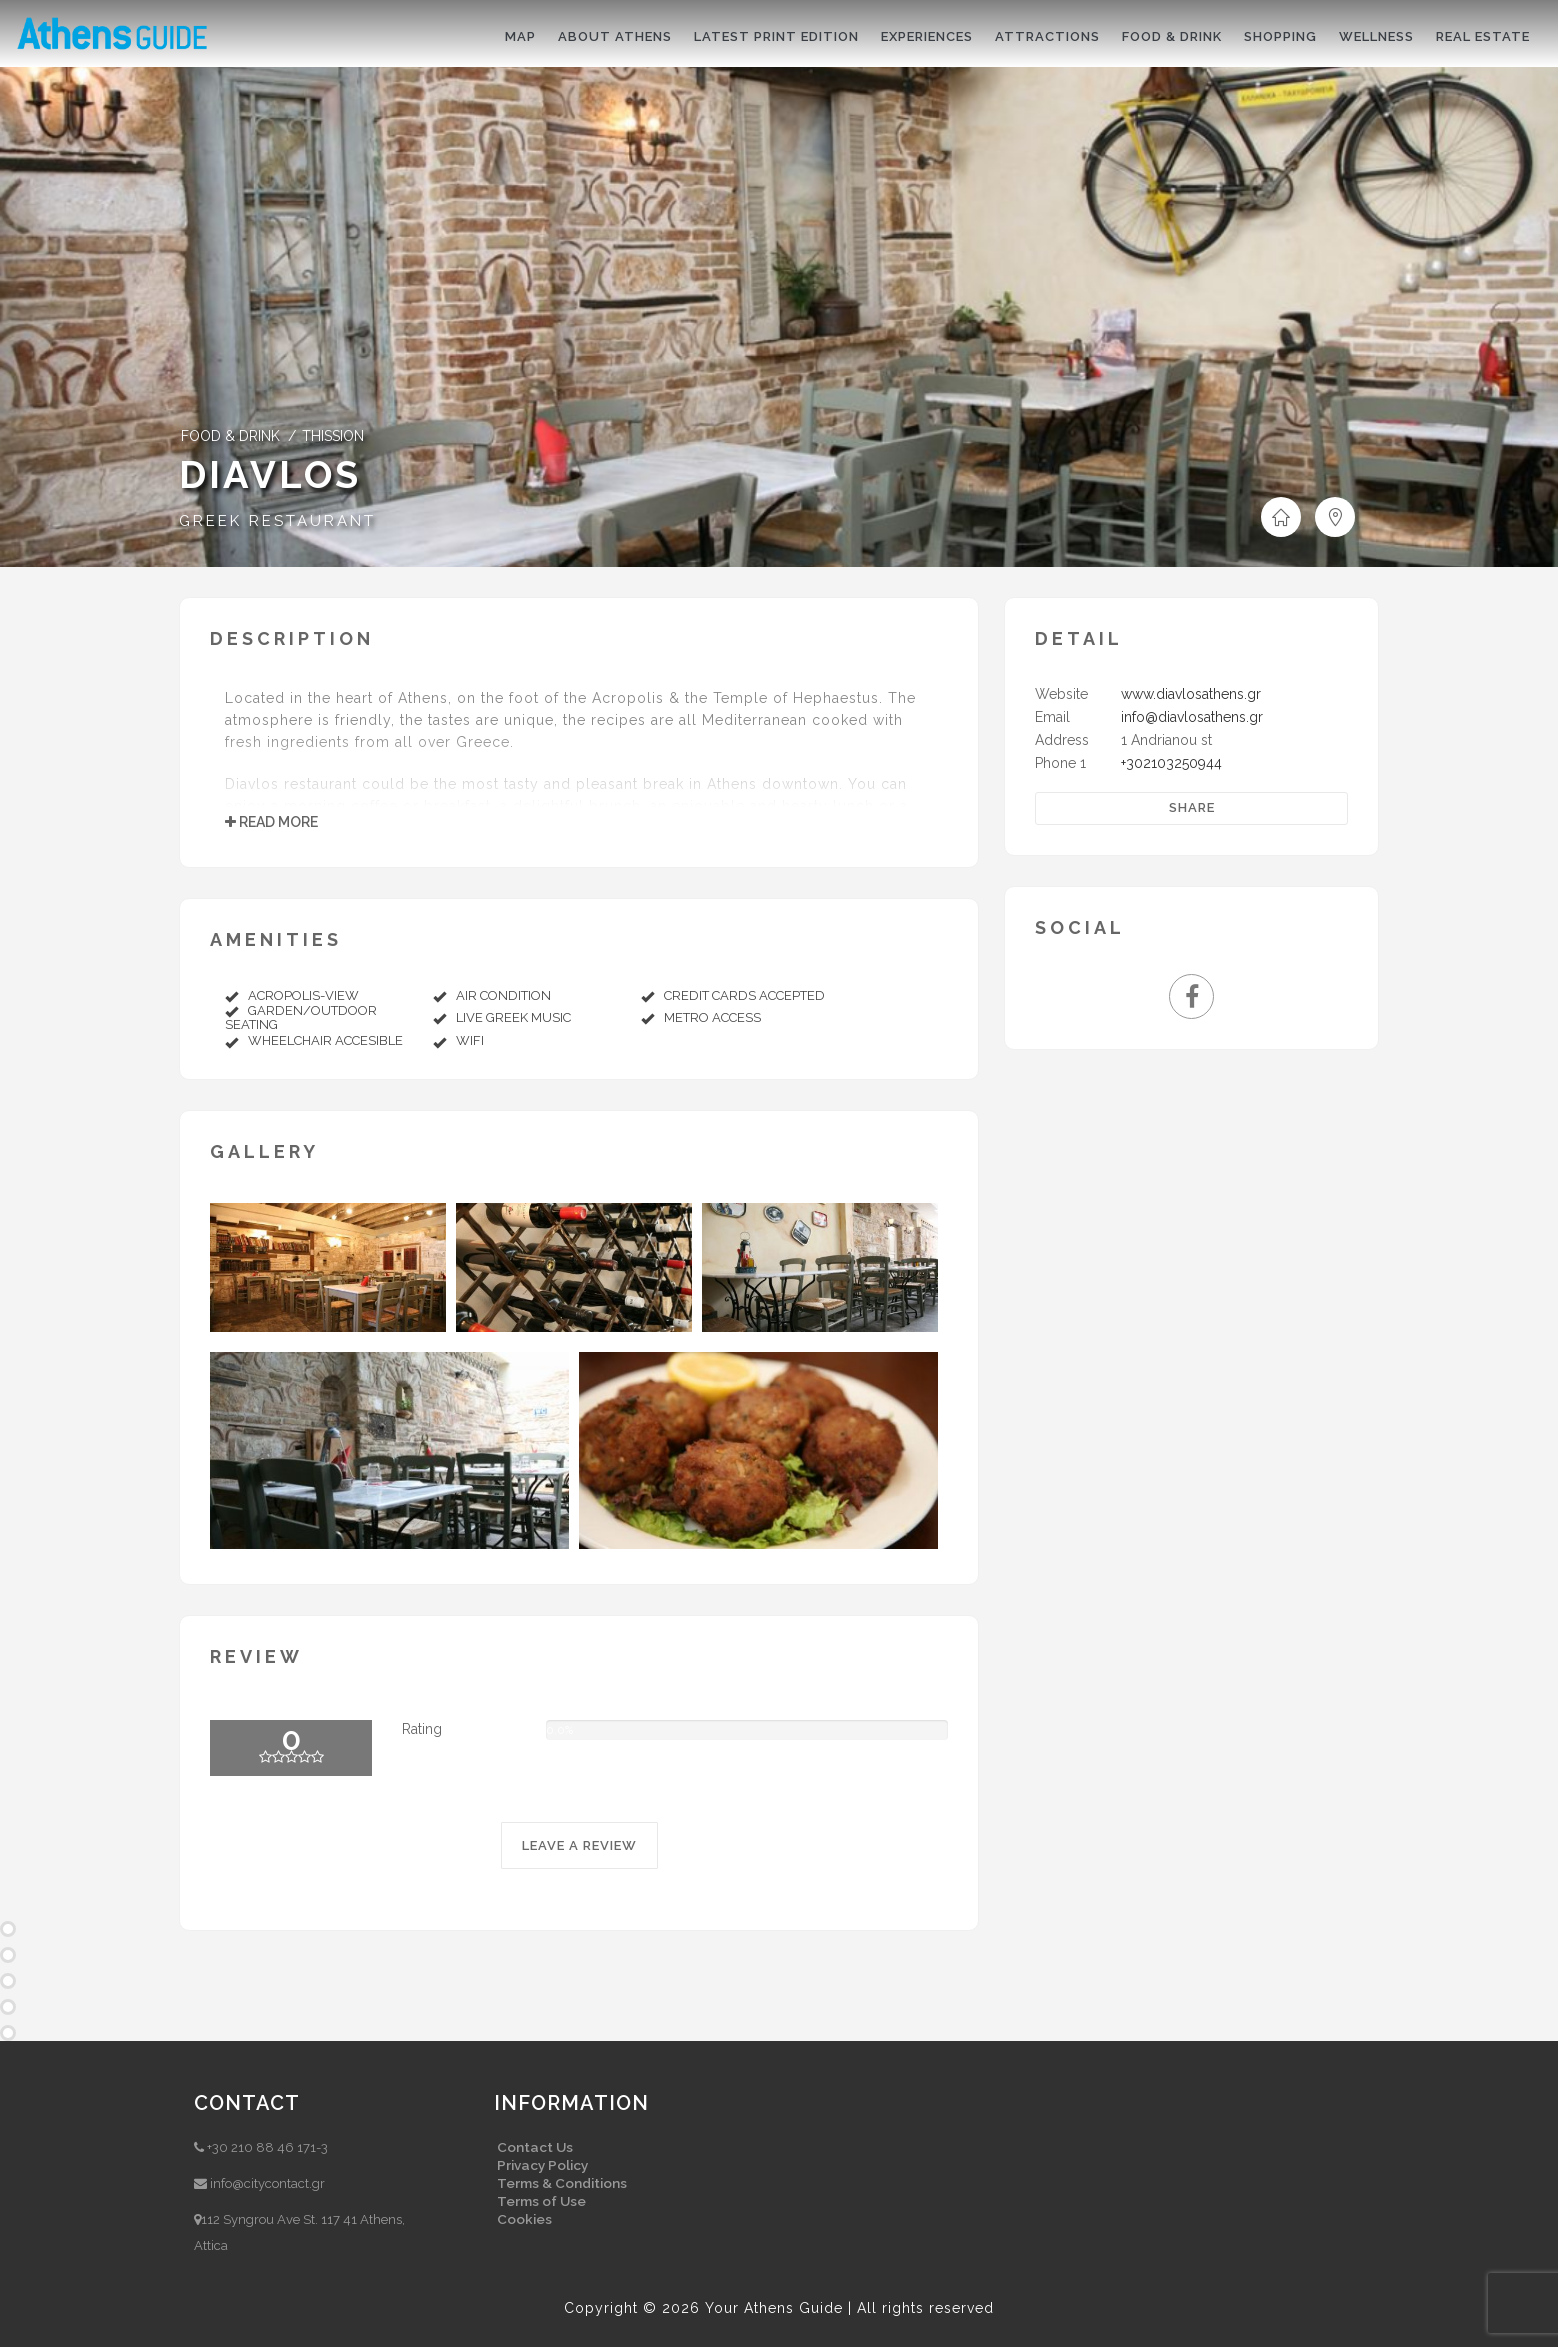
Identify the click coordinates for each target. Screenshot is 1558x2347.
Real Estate (1483, 36)
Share (1192, 807)
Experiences (927, 36)
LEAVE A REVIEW (579, 1845)
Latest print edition (776, 36)
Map (520, 36)
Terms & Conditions (562, 2183)
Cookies (524, 2219)
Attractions (1047, 36)
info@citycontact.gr (267, 2183)
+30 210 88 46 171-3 (267, 2147)
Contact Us (535, 2147)
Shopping (1280, 36)
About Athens (615, 36)
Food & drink (1172, 36)
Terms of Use (541, 2201)
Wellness (1376, 36)
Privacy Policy (542, 2165)
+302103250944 (1171, 763)
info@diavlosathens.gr (1192, 717)
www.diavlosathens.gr (1191, 694)
